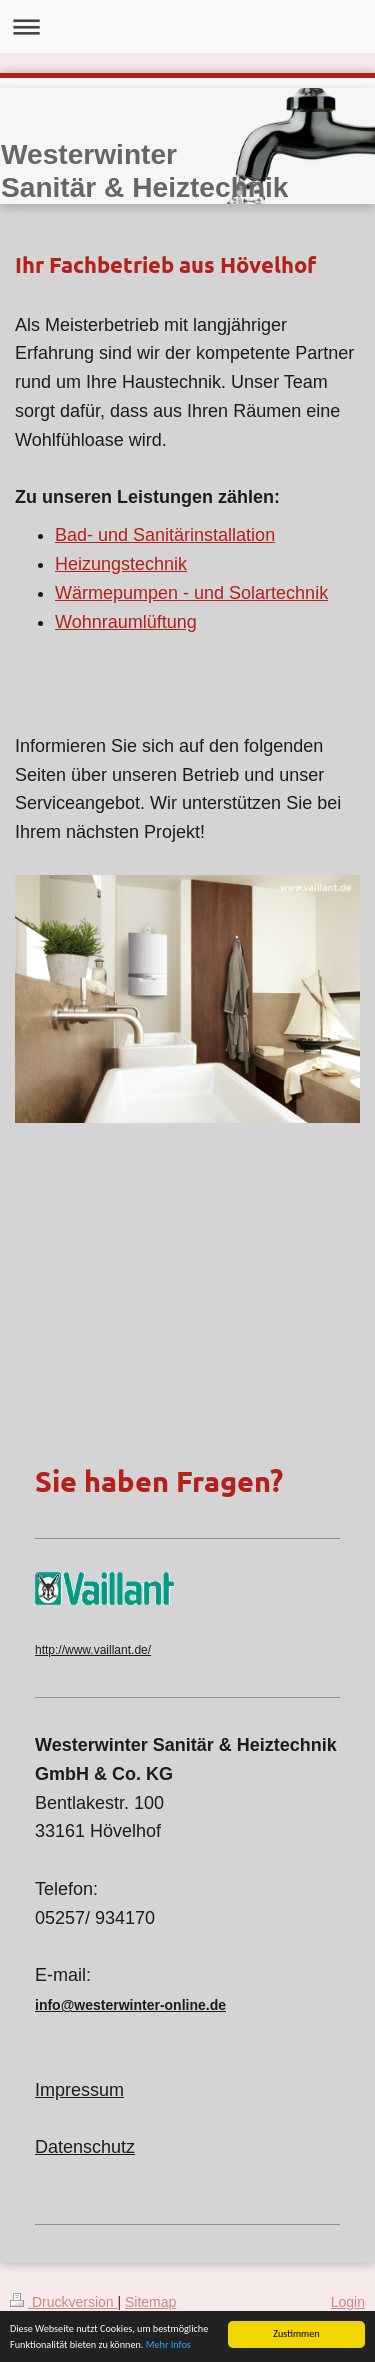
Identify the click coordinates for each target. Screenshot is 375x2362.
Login (348, 2302)
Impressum (79, 2090)
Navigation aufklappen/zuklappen (187, 26)
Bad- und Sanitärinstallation (165, 535)
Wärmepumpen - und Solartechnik (191, 593)
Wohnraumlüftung (126, 622)
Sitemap (150, 2302)
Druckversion (63, 2302)
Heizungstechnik (121, 564)
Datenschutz (85, 2147)
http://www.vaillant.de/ (93, 1650)
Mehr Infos (168, 2344)
